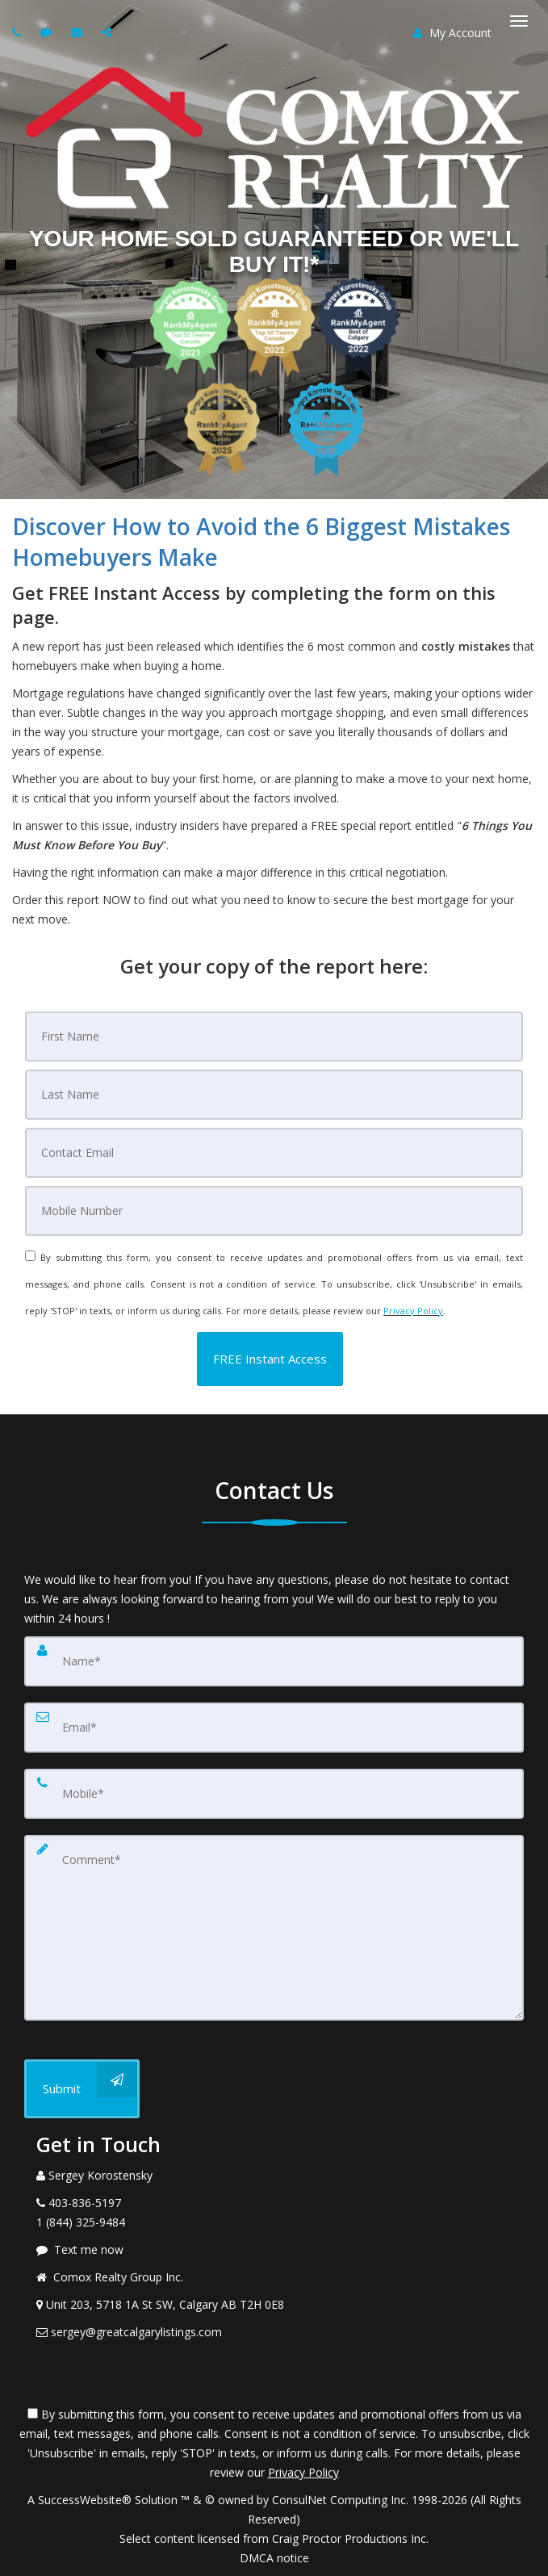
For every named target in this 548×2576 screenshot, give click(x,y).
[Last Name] (274, 1095)
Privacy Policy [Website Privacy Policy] (413, 1311)
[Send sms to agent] (48, 32)
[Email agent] (78, 32)
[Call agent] (18, 32)
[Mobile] (274, 1211)
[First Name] (274, 1037)
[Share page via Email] (108, 32)
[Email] (274, 1153)
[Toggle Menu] (519, 21)
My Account (452, 32)
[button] (270, 1359)
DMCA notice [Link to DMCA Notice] (274, 2558)
